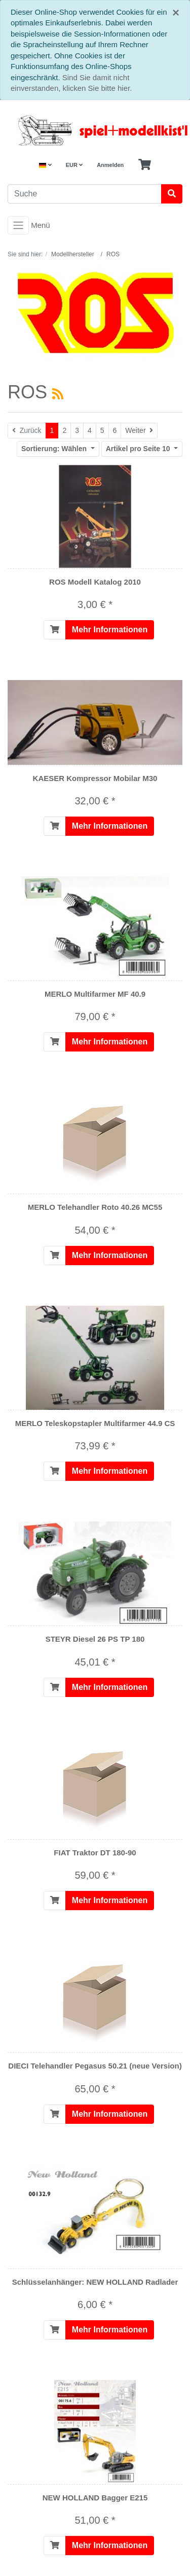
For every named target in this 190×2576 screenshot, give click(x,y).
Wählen (55, 449)
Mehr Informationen (109, 629)
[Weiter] (139, 430)
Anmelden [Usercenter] (110, 165)
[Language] (45, 165)
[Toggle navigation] (18, 225)
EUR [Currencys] (74, 165)
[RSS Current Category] (57, 394)
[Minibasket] (144, 165)
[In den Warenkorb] (55, 629)
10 (139, 449)
